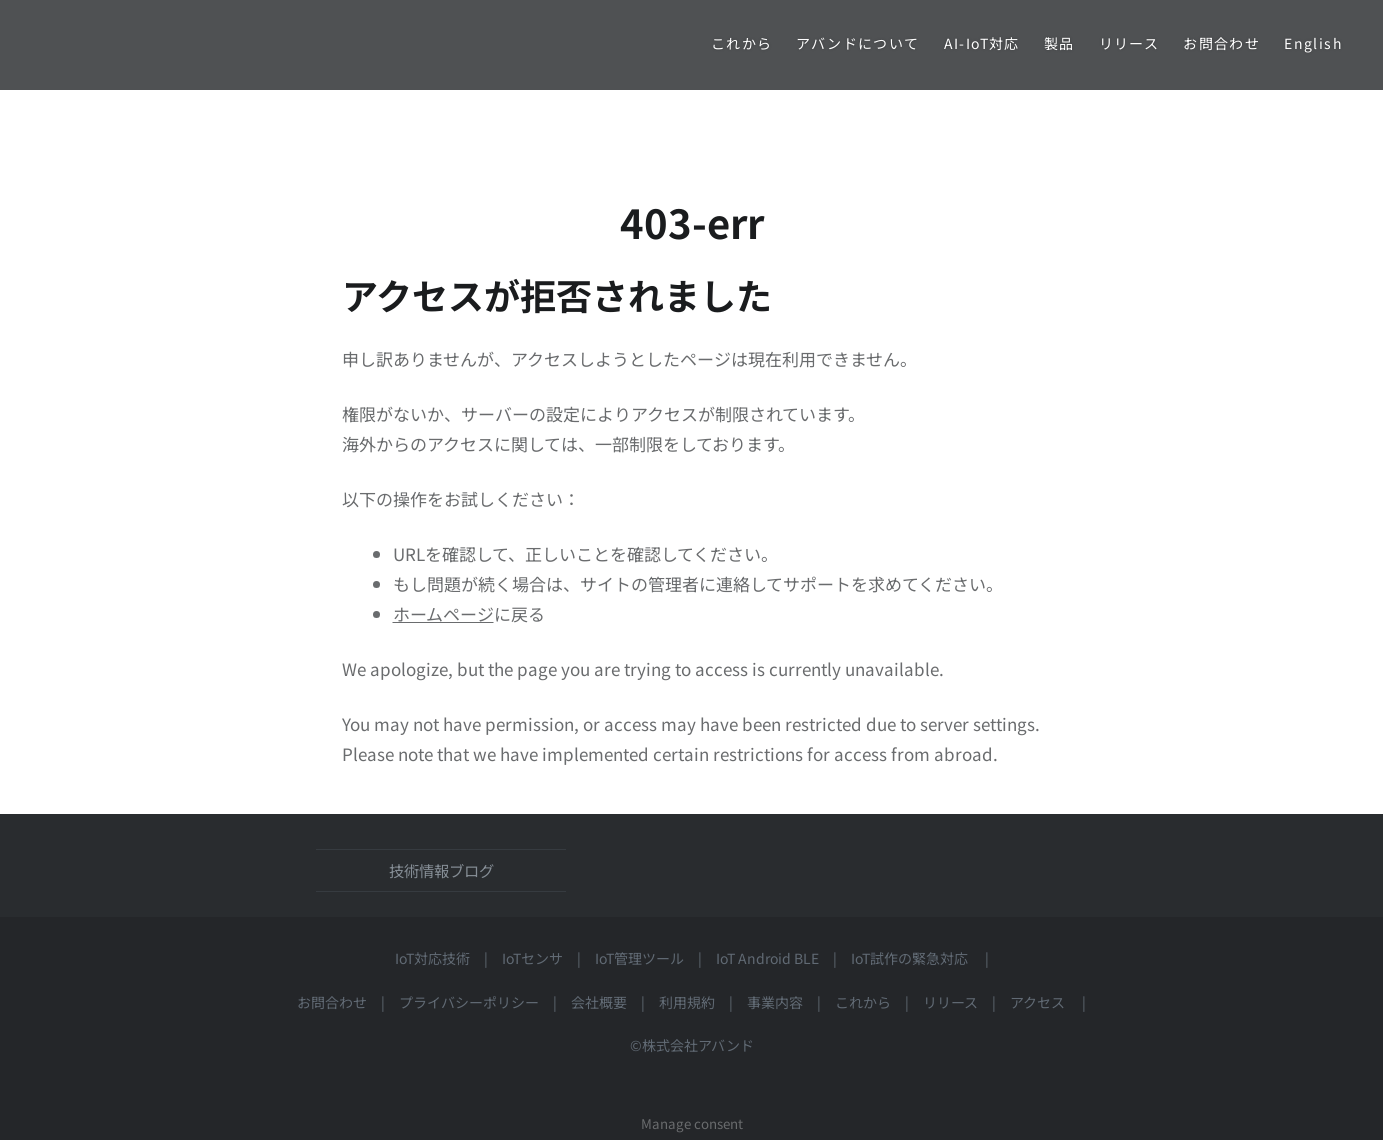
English (1313, 43)
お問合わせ (1221, 43)
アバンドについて (857, 43)
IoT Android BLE (767, 958)
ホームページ (443, 613)
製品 (1059, 43)
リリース (1129, 43)
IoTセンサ (532, 958)
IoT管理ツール (639, 958)
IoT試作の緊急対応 (909, 958)
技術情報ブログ (441, 870)
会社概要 (599, 1002)
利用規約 (687, 1002)
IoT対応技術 (432, 958)
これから (742, 43)
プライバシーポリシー (469, 1002)
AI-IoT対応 (982, 43)
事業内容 (775, 1002)
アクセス (1044, 1002)
